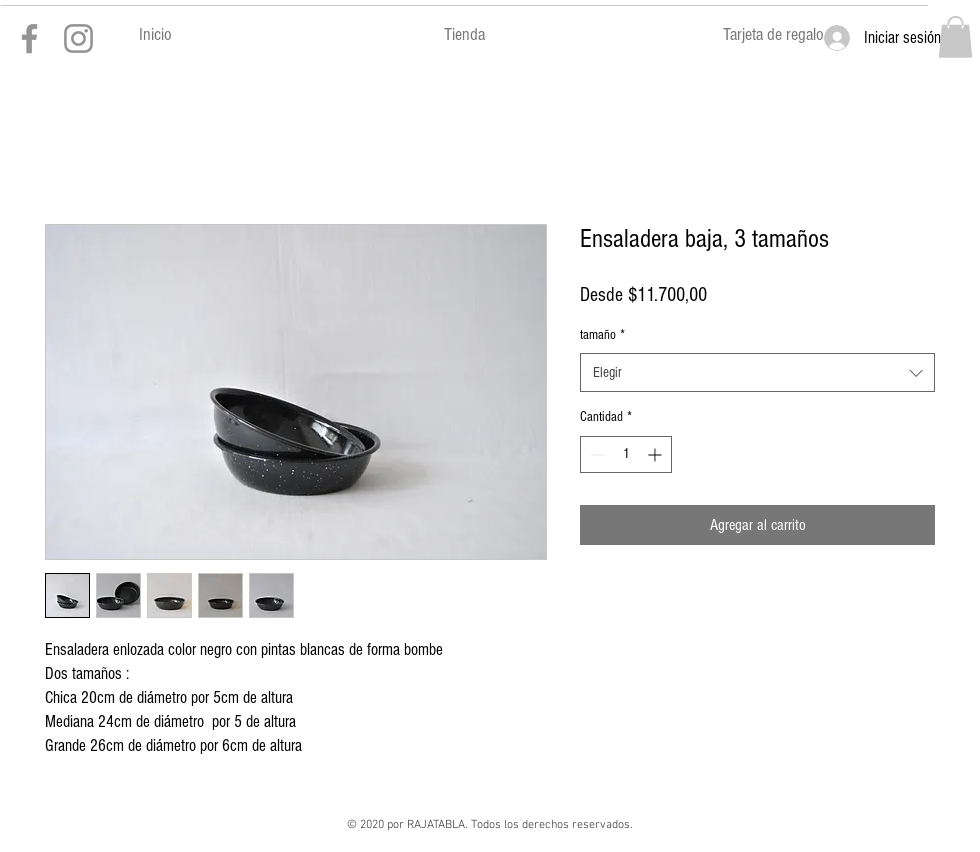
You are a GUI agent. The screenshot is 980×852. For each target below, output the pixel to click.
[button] (955, 37)
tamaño (602, 335)
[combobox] (757, 372)
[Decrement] (595, 454)
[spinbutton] (626, 454)
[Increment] (656, 454)
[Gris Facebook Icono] (29, 38)
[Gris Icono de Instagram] (78, 38)
